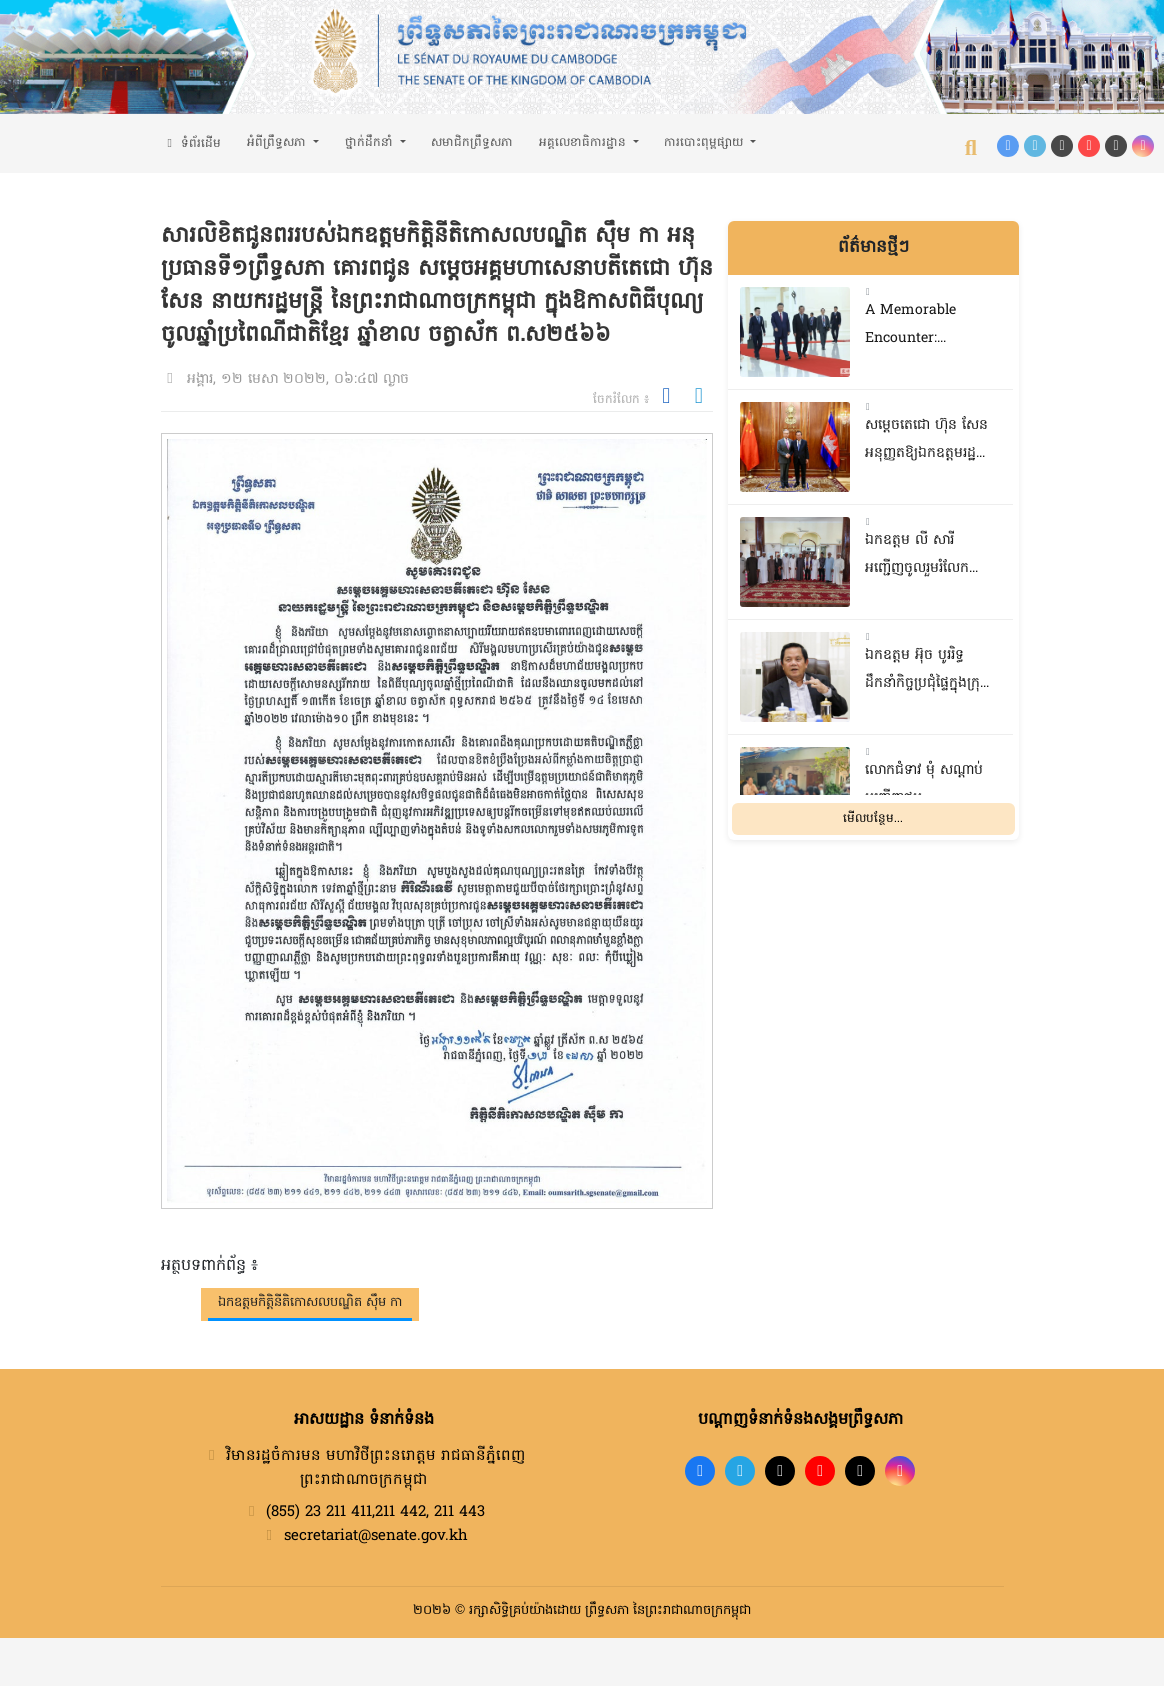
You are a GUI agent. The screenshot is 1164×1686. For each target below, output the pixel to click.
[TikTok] (1062, 146)
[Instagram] (1143, 146)
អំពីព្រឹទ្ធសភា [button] (278, 143)
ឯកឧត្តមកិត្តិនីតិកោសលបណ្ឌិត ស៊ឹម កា (310, 1302)
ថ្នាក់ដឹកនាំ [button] (371, 143)
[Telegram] (1035, 146)
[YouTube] (1089, 146)
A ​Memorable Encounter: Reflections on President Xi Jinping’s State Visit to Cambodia (925, 327)
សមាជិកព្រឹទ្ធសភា (472, 143)
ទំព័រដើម (191, 144)
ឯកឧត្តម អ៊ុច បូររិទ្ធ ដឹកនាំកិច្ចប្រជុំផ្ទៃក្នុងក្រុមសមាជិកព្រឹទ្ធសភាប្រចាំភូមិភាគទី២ (927, 672)
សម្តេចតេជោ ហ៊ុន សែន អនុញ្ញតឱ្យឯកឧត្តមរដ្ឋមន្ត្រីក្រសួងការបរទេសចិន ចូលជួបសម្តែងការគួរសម (930, 442)
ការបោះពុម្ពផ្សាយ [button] (705, 143)
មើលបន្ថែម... (873, 819)
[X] (860, 1471)
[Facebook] (1008, 146)
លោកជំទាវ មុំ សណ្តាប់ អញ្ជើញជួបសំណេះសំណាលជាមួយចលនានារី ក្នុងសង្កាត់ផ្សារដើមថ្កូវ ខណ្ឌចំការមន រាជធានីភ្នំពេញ (930, 787)
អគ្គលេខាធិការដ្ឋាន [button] (584, 143)
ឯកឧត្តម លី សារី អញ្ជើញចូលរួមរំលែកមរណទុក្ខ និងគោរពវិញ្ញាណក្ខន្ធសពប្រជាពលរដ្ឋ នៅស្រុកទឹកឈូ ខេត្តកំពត (924, 557)
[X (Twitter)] (1116, 146)
